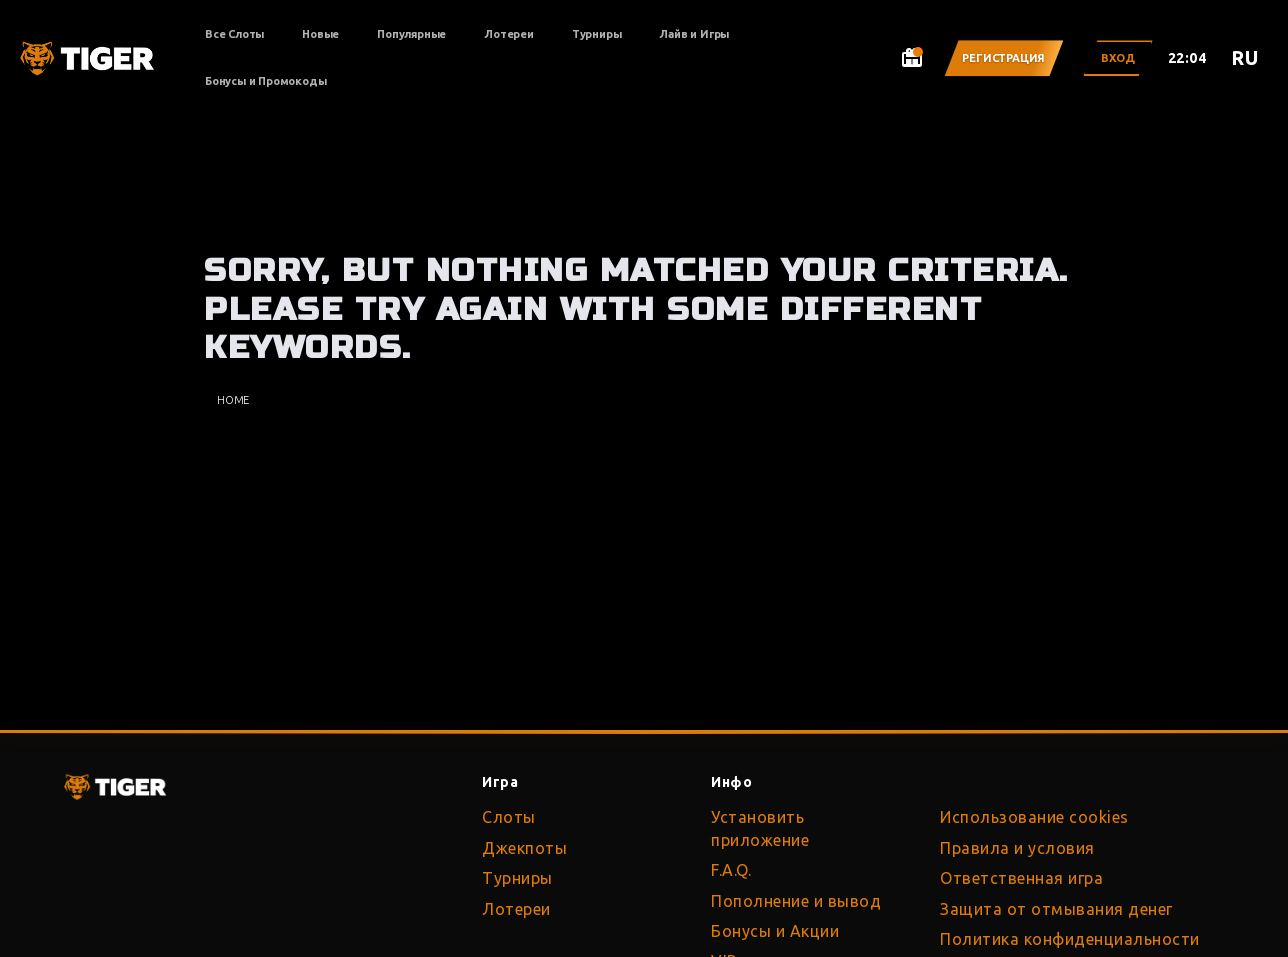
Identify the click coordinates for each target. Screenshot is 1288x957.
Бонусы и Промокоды (265, 81)
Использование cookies (1034, 817)
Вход (1117, 58)
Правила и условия (1017, 848)
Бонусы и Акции (775, 931)
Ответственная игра (1021, 878)
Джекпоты (524, 848)
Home (233, 400)
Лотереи (509, 34)
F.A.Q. (731, 870)
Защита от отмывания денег (1056, 909)
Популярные (411, 34)
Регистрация (1003, 58)
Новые (320, 34)
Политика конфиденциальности (1070, 939)
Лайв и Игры (694, 34)
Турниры (597, 34)
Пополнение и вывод (796, 901)
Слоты (509, 817)
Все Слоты (234, 34)
